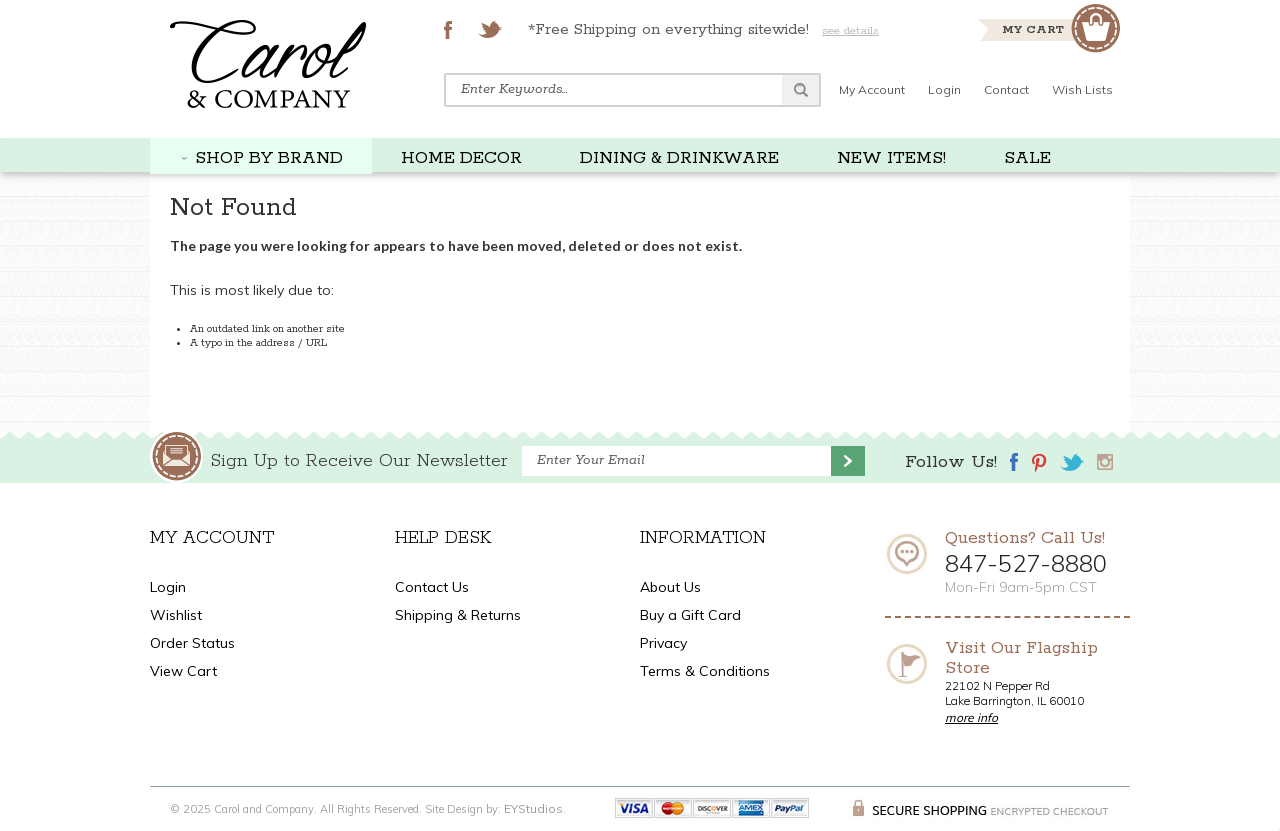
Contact (1006, 89)
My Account (872, 89)
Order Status (192, 643)
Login (944, 89)
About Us (670, 587)
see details (850, 30)
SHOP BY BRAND (269, 158)
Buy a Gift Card (690, 615)
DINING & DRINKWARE (679, 158)
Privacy (663, 643)
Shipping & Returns (458, 615)
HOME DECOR (461, 158)
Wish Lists (1082, 89)
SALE (1027, 158)
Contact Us (432, 587)
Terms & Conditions (705, 671)
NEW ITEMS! (891, 158)
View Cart (183, 671)
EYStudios (533, 808)
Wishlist (176, 615)
